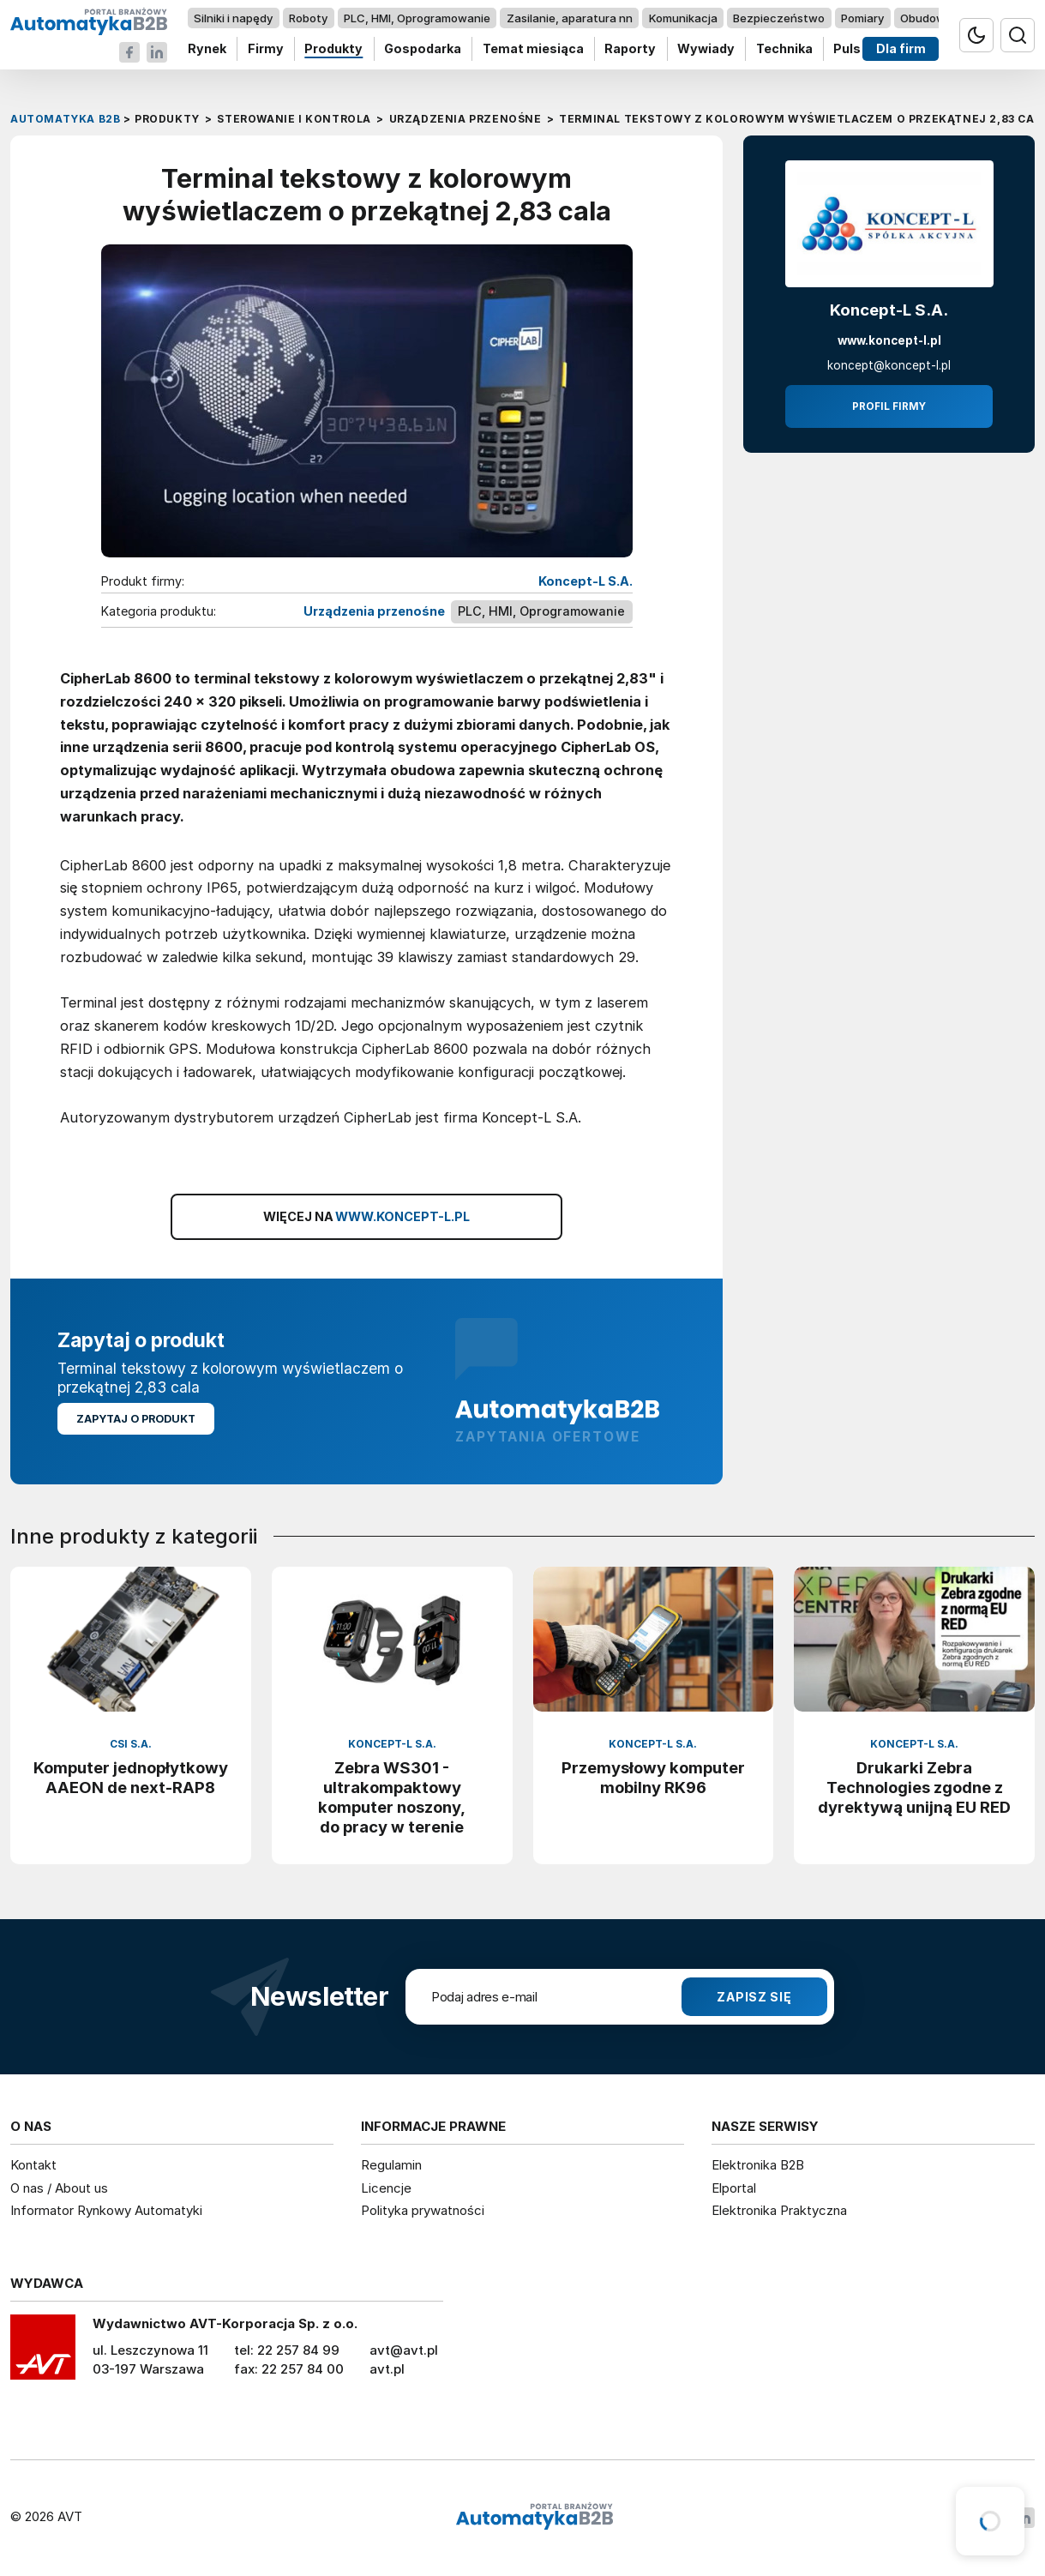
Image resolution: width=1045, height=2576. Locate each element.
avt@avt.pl (403, 2350)
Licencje (386, 2188)
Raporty (630, 49)
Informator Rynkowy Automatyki (106, 2210)
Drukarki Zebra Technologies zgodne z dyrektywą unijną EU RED (914, 1787)
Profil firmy (889, 406)
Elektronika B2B (758, 2165)
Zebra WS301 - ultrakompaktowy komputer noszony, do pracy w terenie (391, 1797)
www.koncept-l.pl (889, 340)
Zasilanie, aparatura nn (570, 18)
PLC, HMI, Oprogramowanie (417, 18)
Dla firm (901, 49)
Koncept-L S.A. (585, 581)
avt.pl (387, 2369)
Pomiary (862, 18)
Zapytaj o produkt (135, 1418)
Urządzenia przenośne (374, 611)
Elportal (734, 2188)
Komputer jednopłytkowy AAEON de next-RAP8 (130, 1777)
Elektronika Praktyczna (779, 2210)
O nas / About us (59, 2188)
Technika (784, 49)
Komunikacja (683, 18)
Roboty (308, 18)
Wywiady (706, 49)
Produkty (333, 49)
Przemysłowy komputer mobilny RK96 (653, 1777)
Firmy (266, 49)
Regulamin (391, 2165)
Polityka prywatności (422, 2210)
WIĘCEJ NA (367, 1217)
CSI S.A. (131, 1744)
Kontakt (33, 2165)
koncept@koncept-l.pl (889, 365)
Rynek (207, 49)
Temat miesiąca (533, 49)
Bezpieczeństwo (779, 18)
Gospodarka (422, 49)
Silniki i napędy (233, 18)
